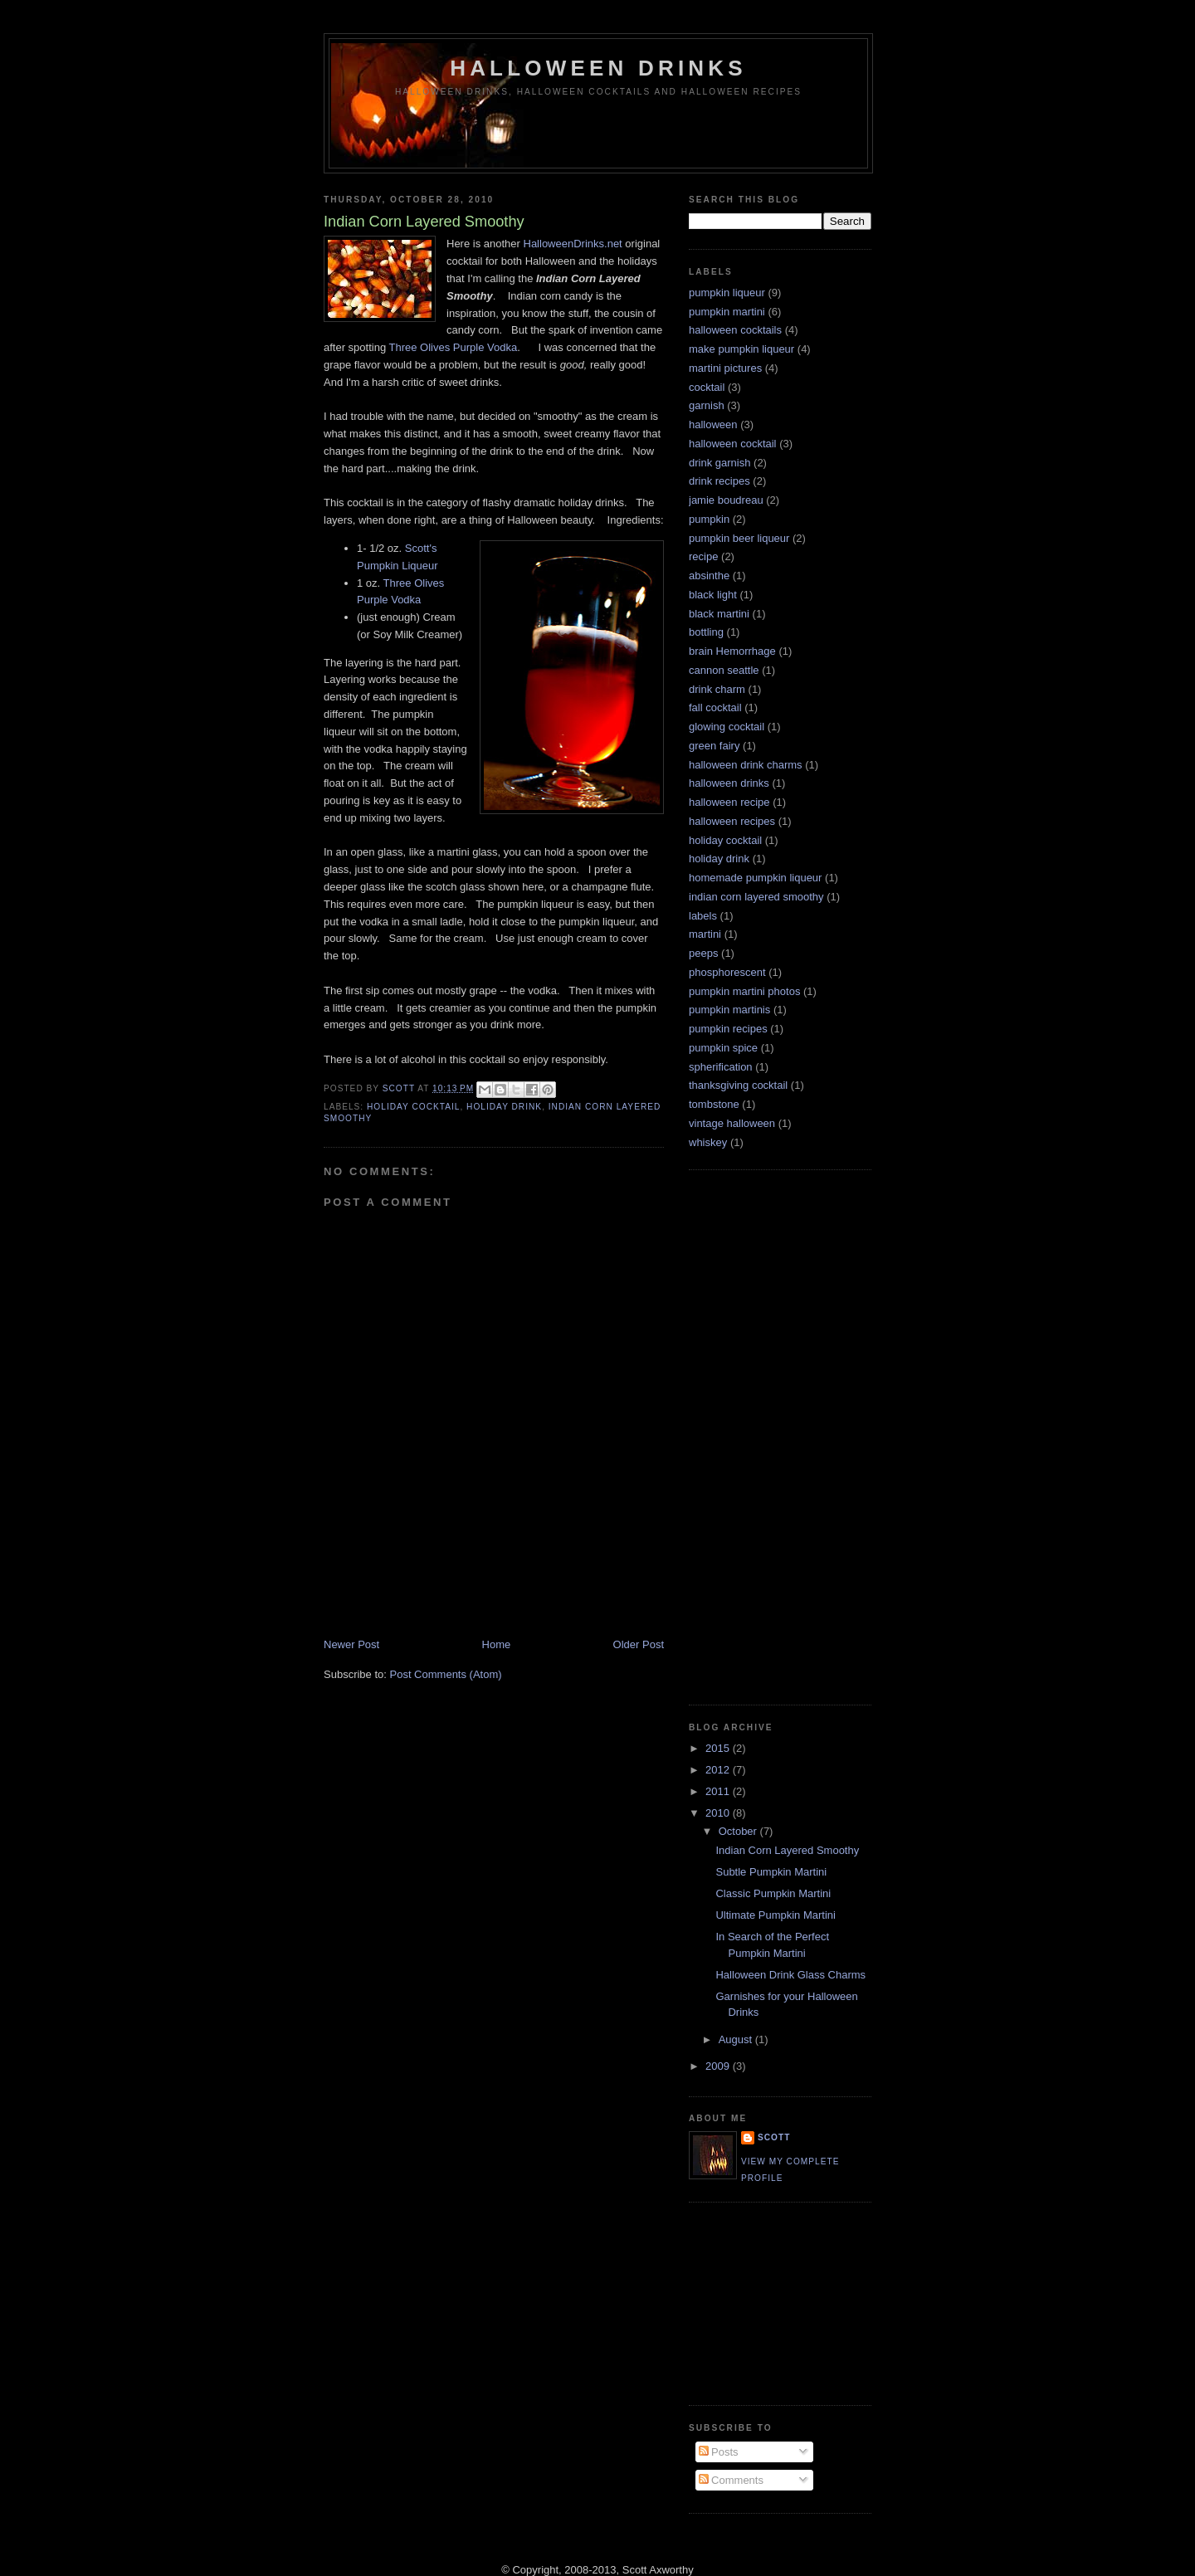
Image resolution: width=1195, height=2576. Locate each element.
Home (496, 1644)
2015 (719, 1748)
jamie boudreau (726, 500)
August (737, 2039)
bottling (706, 632)
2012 (719, 1770)
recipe (703, 556)
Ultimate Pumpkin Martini (775, 1915)
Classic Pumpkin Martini (773, 1893)
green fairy (714, 745)
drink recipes (719, 481)
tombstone (714, 1104)
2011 (719, 1791)
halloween (713, 424)
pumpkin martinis (729, 1009)
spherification (721, 1067)
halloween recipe (729, 802)
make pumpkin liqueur (741, 349)
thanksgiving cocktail (738, 1085)
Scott (400, 1088)
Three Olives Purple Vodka (453, 347)
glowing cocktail (726, 726)
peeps (703, 953)
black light (713, 594)
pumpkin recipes (728, 1028)
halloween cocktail (733, 443)
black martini (719, 613)
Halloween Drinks (598, 68)
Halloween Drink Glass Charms (790, 1975)
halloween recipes (732, 821)
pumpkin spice (723, 1048)
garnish (706, 405)
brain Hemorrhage (732, 651)
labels (703, 916)
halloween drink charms (745, 765)
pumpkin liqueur (727, 292)
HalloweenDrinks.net (573, 243)
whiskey (708, 1142)
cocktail (706, 387)
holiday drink (504, 1106)
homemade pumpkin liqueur (755, 877)
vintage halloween (732, 1123)
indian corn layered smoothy (756, 896)
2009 (719, 2066)
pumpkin (709, 519)
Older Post (638, 1644)
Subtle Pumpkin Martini (771, 1872)
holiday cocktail (413, 1106)
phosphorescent (727, 972)
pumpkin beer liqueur (739, 538)
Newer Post (351, 1644)
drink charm (717, 689)
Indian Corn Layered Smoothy (787, 1850)
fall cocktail (715, 707)
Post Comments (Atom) (446, 1674)
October (739, 1831)
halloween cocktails (735, 330)
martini (705, 934)
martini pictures (725, 368)
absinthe (709, 575)
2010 (719, 1813)
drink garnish (719, 462)
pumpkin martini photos (744, 991)
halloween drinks (729, 783)
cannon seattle (724, 670)
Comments (731, 2480)
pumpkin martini (727, 311)
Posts (719, 2452)
